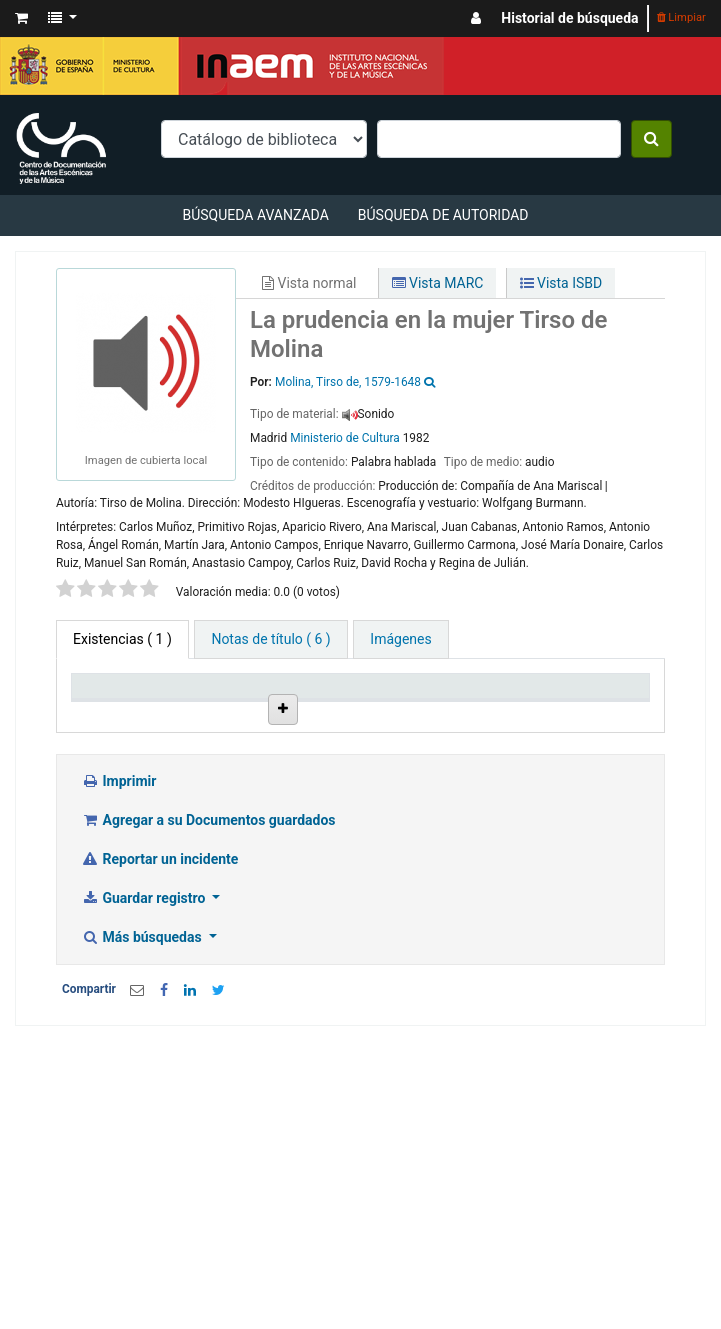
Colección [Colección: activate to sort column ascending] (305, 728)
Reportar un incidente (159, 1000)
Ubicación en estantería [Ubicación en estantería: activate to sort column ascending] (401, 711)
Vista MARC (438, 283)
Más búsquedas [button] (143, 1078)
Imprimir (118, 922)
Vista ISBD (561, 283)
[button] (21, 18)
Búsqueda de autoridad (443, 215)
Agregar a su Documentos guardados (208, 961)
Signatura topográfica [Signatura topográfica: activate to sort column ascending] (501, 720)
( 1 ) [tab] (122, 639)
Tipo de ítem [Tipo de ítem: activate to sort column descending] (105, 720)
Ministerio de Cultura (345, 438)
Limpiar (681, 17)
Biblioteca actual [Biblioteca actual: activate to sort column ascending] (208, 720)
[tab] (270, 639)
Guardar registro (145, 1039)
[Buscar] (651, 139)
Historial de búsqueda (569, 18)
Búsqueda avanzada (255, 215)
